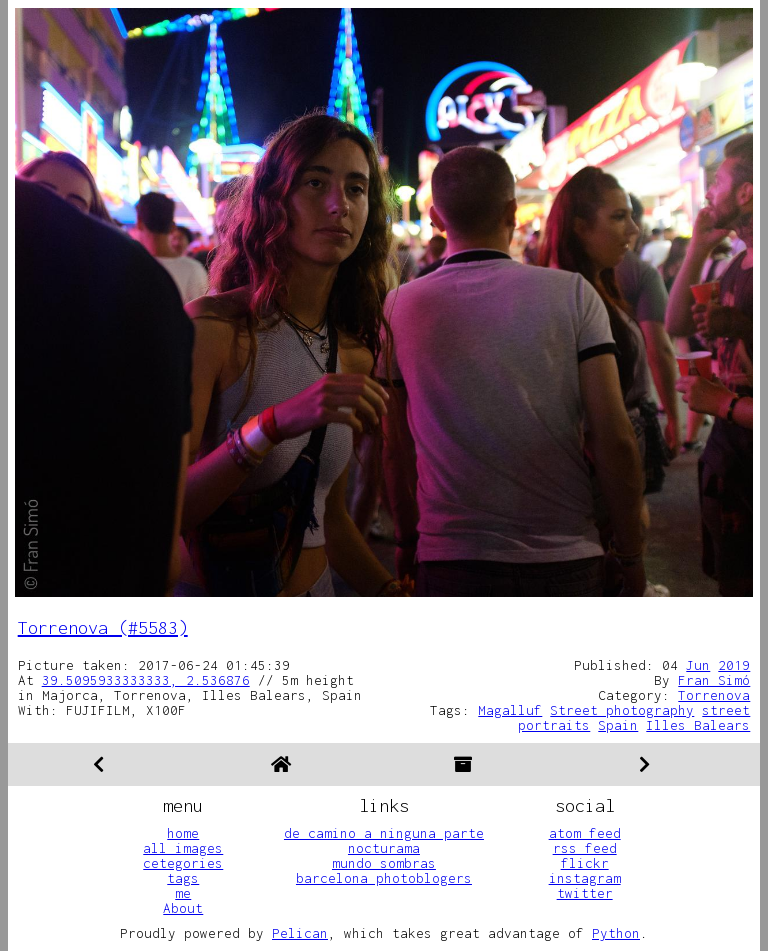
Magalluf (510, 710)
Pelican (300, 933)
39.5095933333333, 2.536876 (146, 680)
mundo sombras (384, 863)
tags (183, 878)
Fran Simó (714, 680)
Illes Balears (698, 725)
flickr (585, 863)
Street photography (622, 710)
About (183, 908)
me (183, 893)
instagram (585, 878)
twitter (585, 893)
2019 (734, 665)
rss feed (585, 848)
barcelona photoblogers (384, 878)
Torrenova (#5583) (103, 627)
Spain (618, 725)
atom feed (585, 833)
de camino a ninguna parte (384, 833)
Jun (698, 665)
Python (616, 933)
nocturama (384, 848)
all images (183, 848)
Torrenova (714, 695)
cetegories (183, 863)
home (183, 833)
